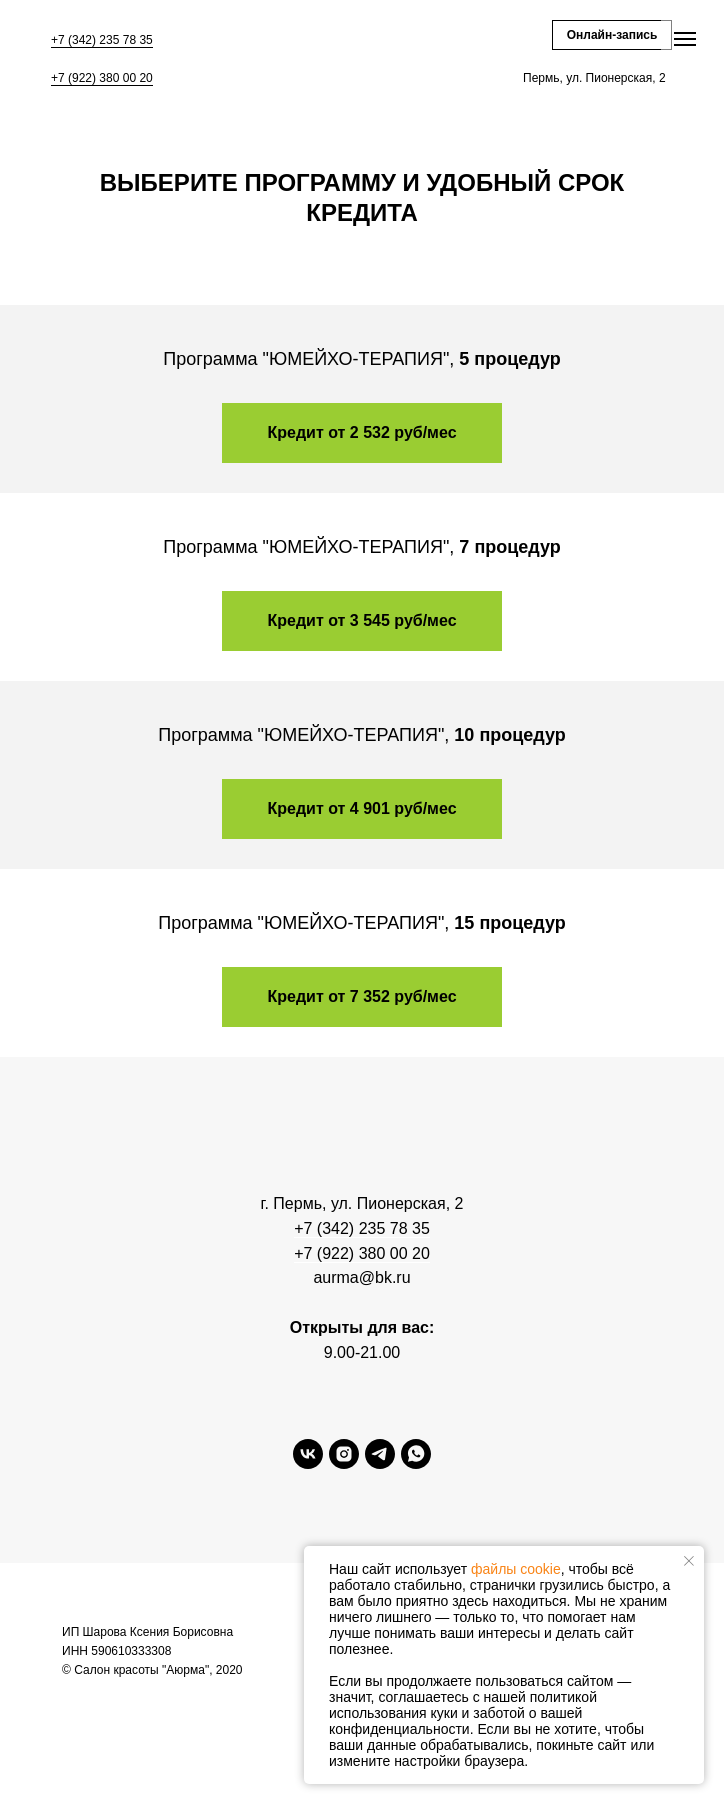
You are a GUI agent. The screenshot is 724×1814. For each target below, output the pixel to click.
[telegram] (380, 1463)
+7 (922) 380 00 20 (102, 78)
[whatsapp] (416, 1463)
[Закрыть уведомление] (689, 1561)
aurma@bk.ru (361, 1277)
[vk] (308, 1463)
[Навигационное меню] (685, 39)
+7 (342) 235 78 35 (102, 40)
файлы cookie (516, 1569)
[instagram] (344, 1463)
